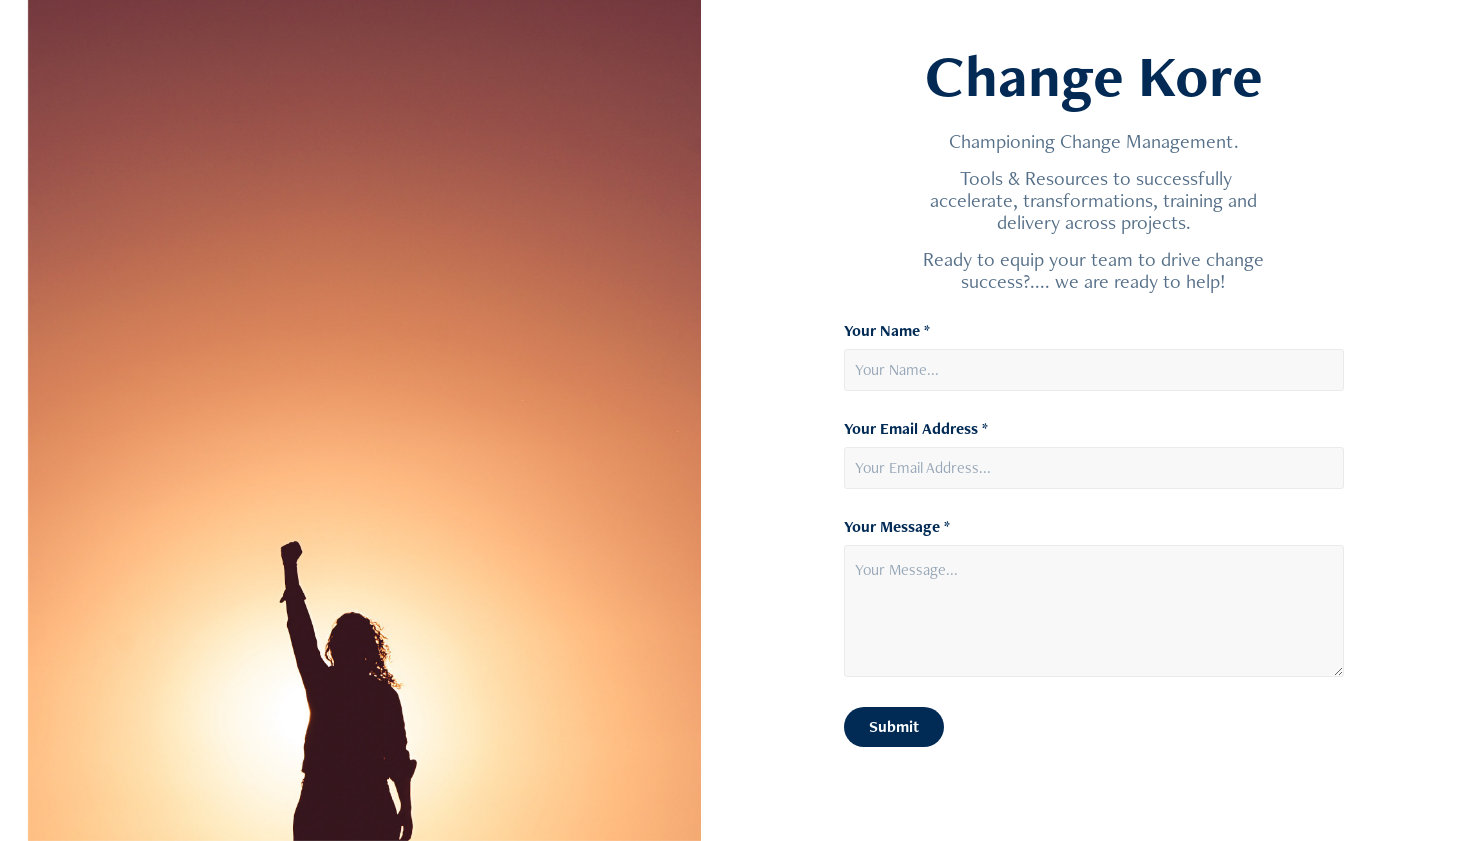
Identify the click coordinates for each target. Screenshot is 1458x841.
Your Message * (897, 527)
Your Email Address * (916, 429)
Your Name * (887, 331)
